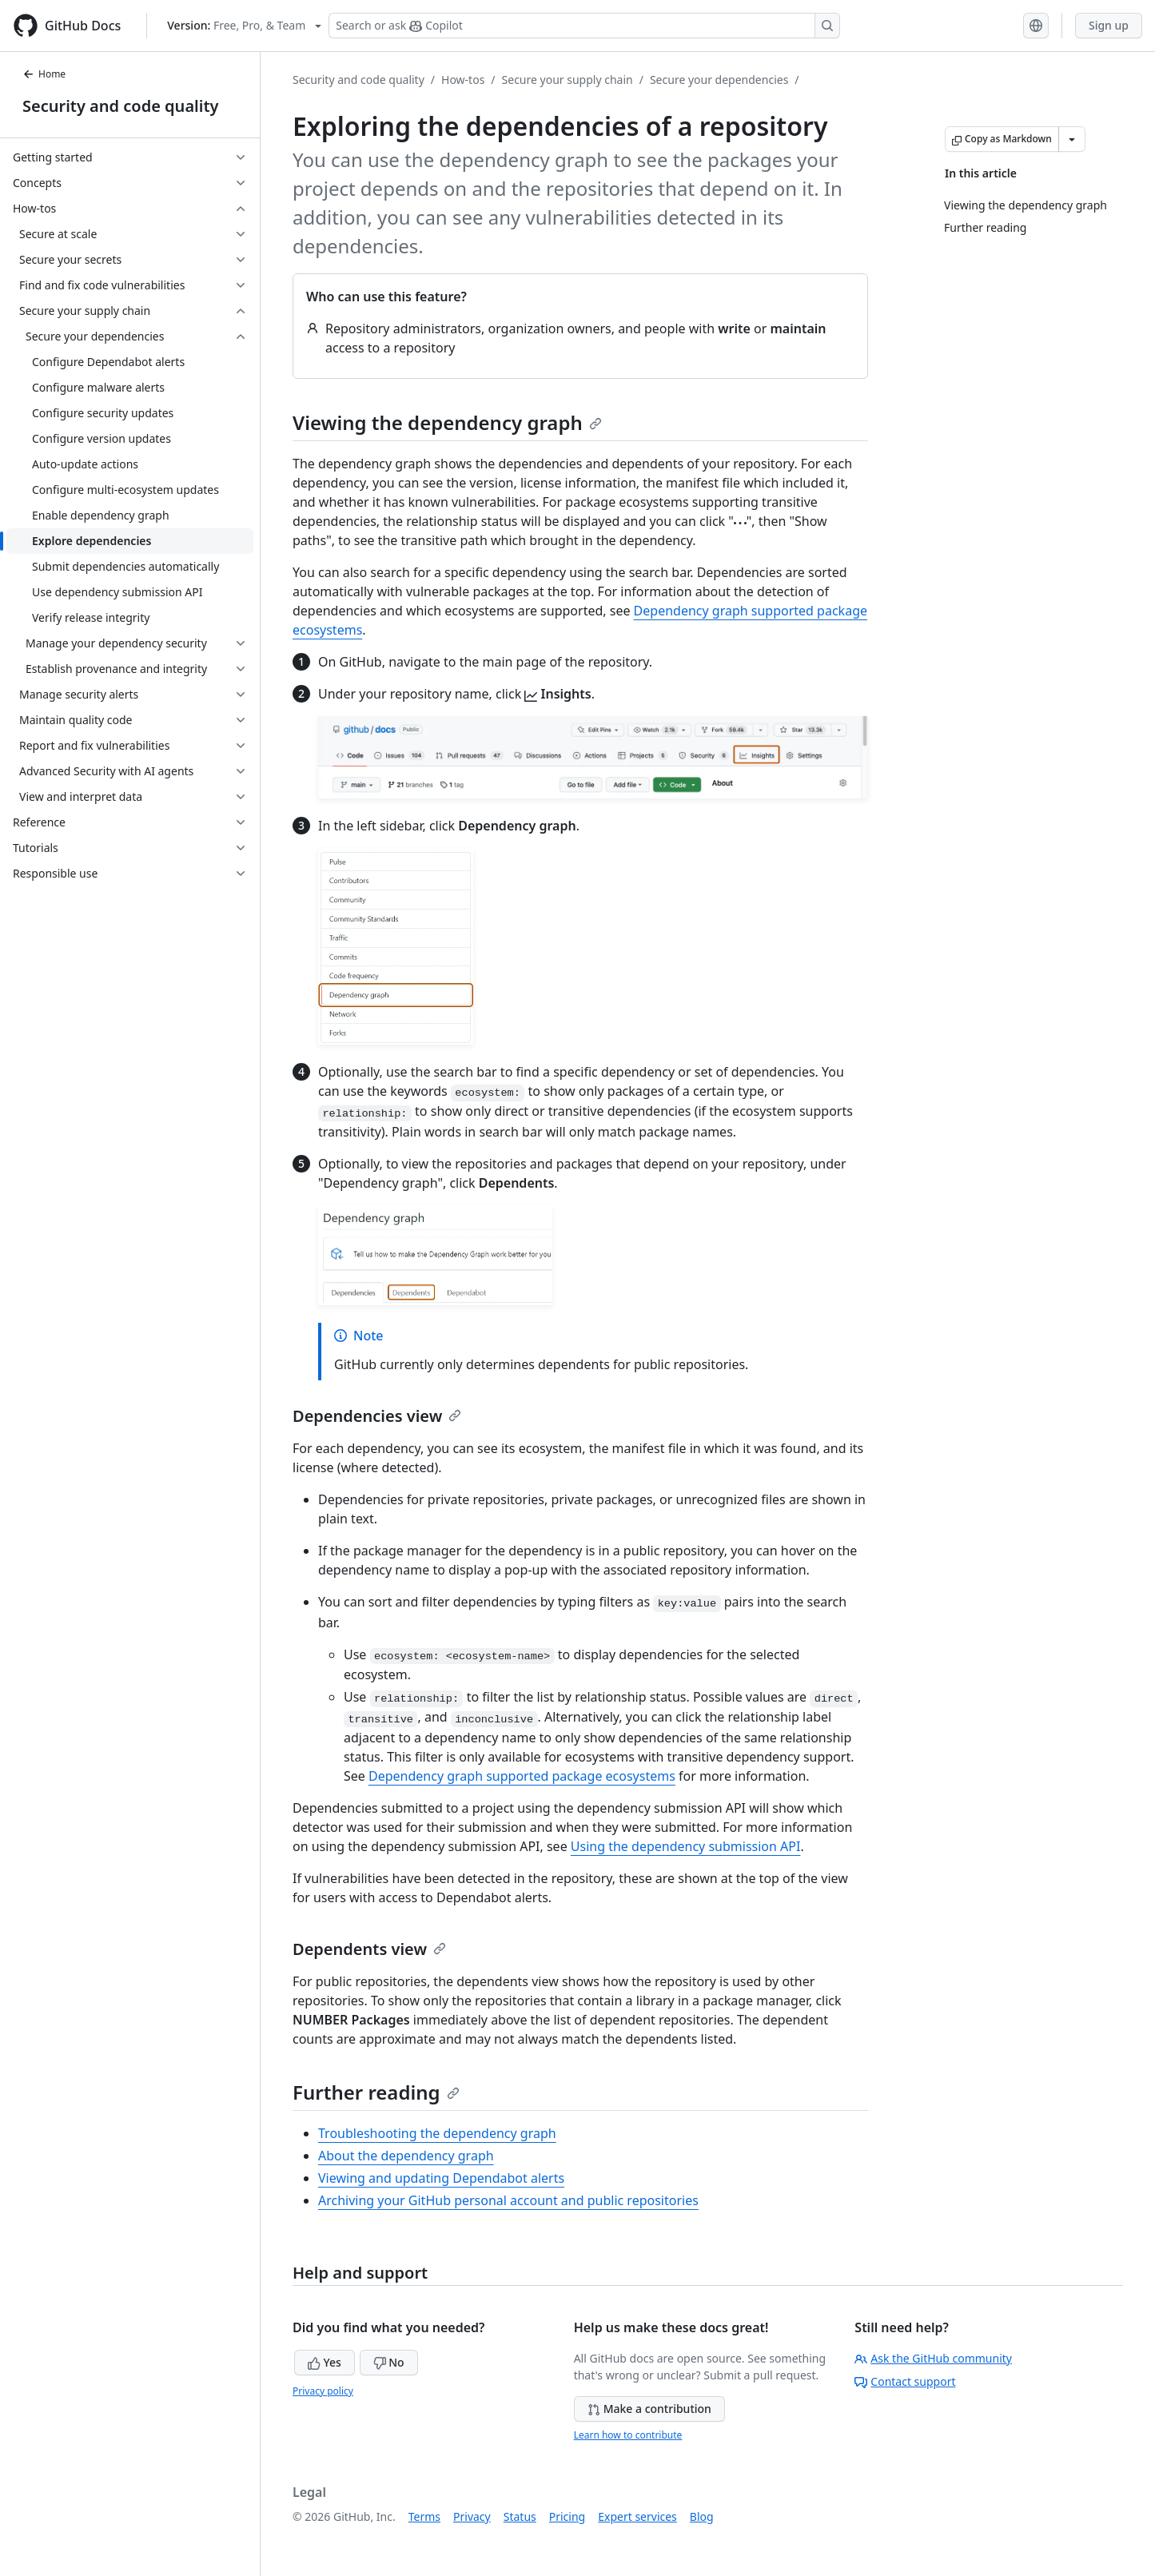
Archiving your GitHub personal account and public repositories (508, 2200)
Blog (702, 2516)
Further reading (376, 2092)
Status (520, 2516)
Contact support (904, 2381)
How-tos (462, 79)
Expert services (637, 2516)
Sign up (1109, 25)
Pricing (567, 2516)
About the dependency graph (406, 2155)
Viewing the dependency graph (447, 422)
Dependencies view (377, 1416)
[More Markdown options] (1071, 139)
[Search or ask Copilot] (584, 25)
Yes (324, 2362)
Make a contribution (649, 2408)
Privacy (472, 2516)
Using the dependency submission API (686, 1846)
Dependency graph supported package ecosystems (521, 1776)
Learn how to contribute (628, 2435)
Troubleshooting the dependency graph (437, 2133)
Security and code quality (120, 106)
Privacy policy (323, 2391)
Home (44, 74)
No (388, 2362)
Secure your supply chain (567, 79)
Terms (424, 2516)
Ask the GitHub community (933, 2358)
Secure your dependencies (719, 79)
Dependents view (369, 1949)
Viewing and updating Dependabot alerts (441, 2178)
